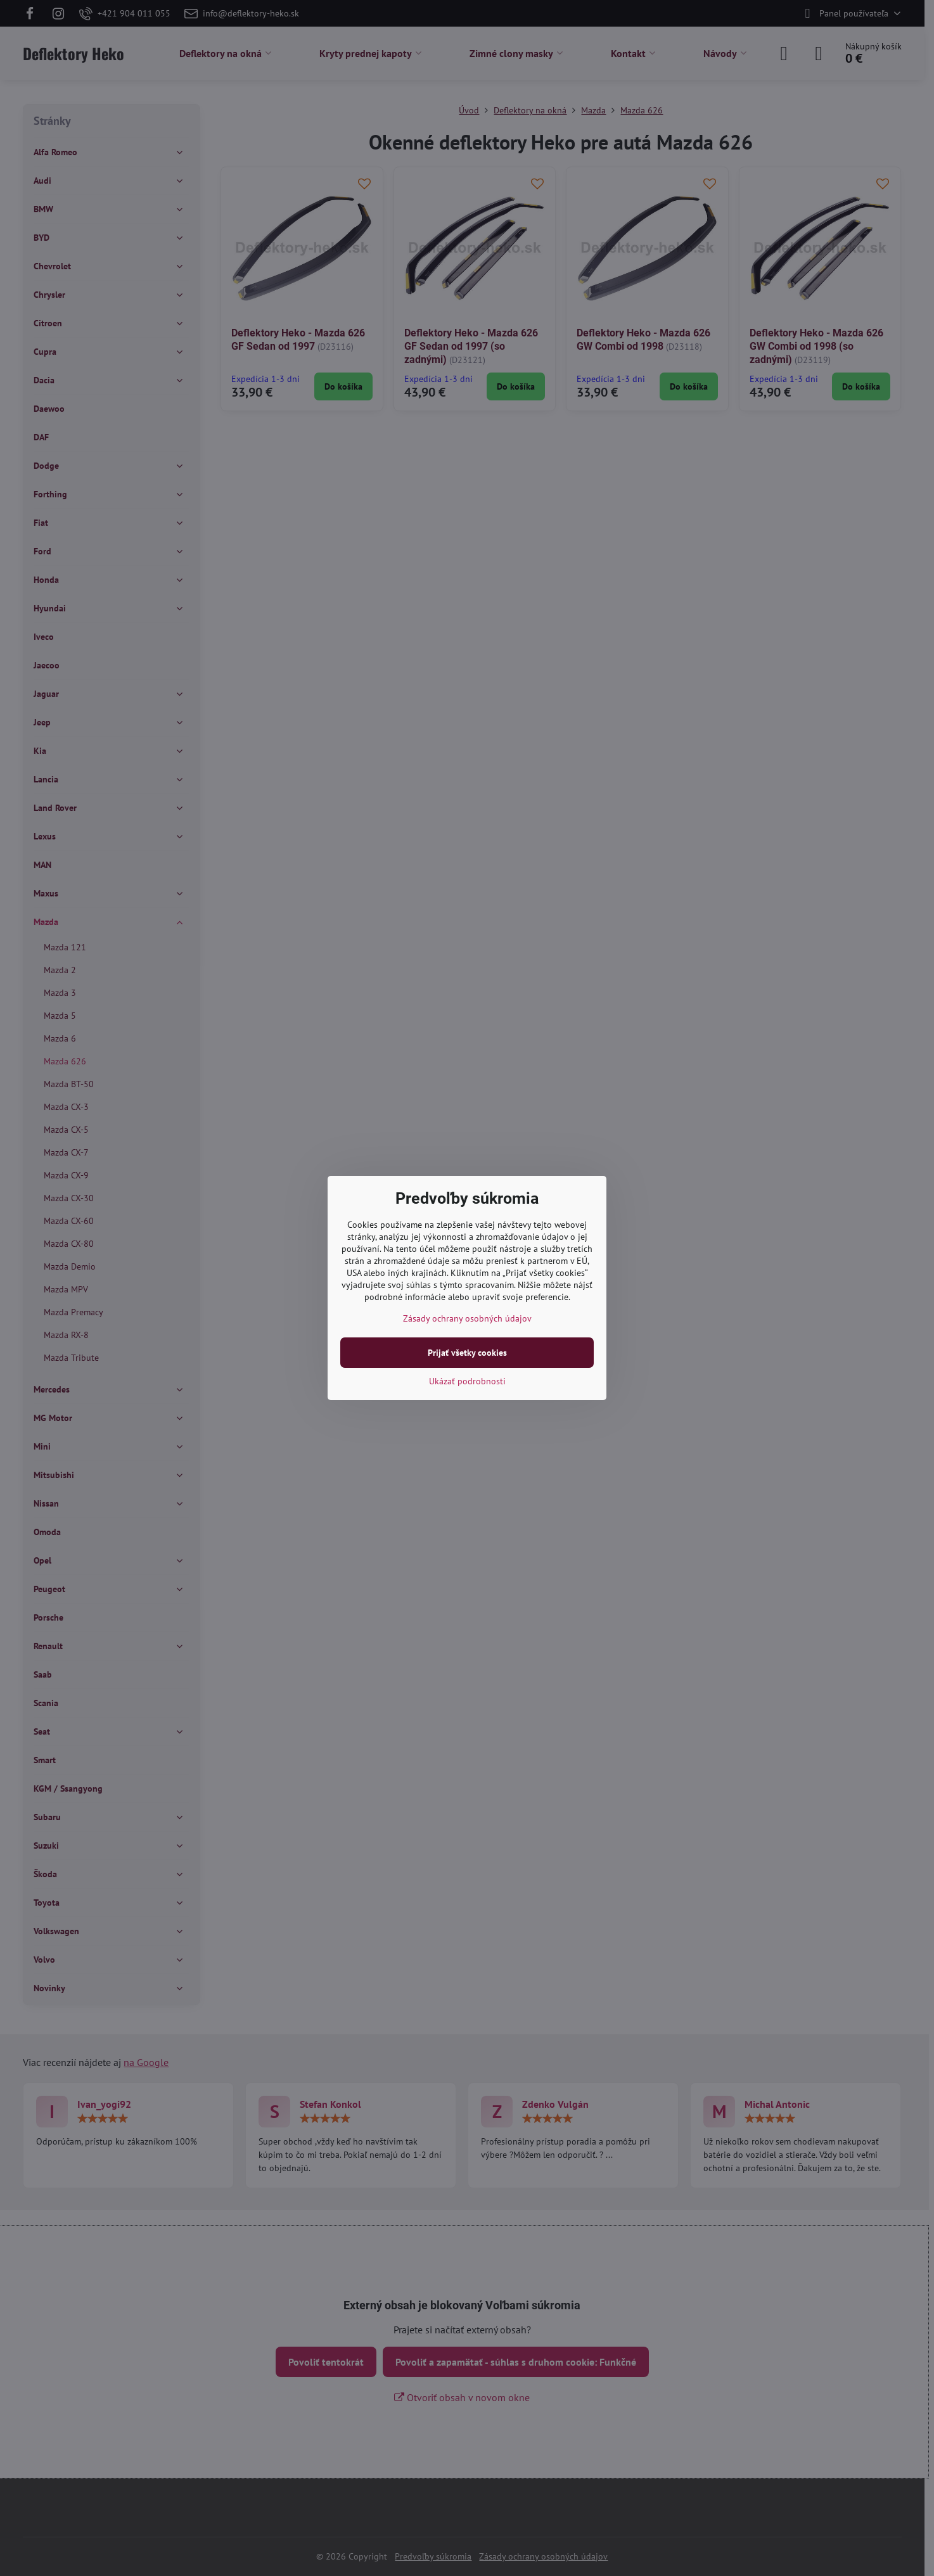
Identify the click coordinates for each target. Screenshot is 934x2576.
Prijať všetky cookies (467, 1352)
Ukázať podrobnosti (467, 1381)
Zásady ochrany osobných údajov (467, 1318)
